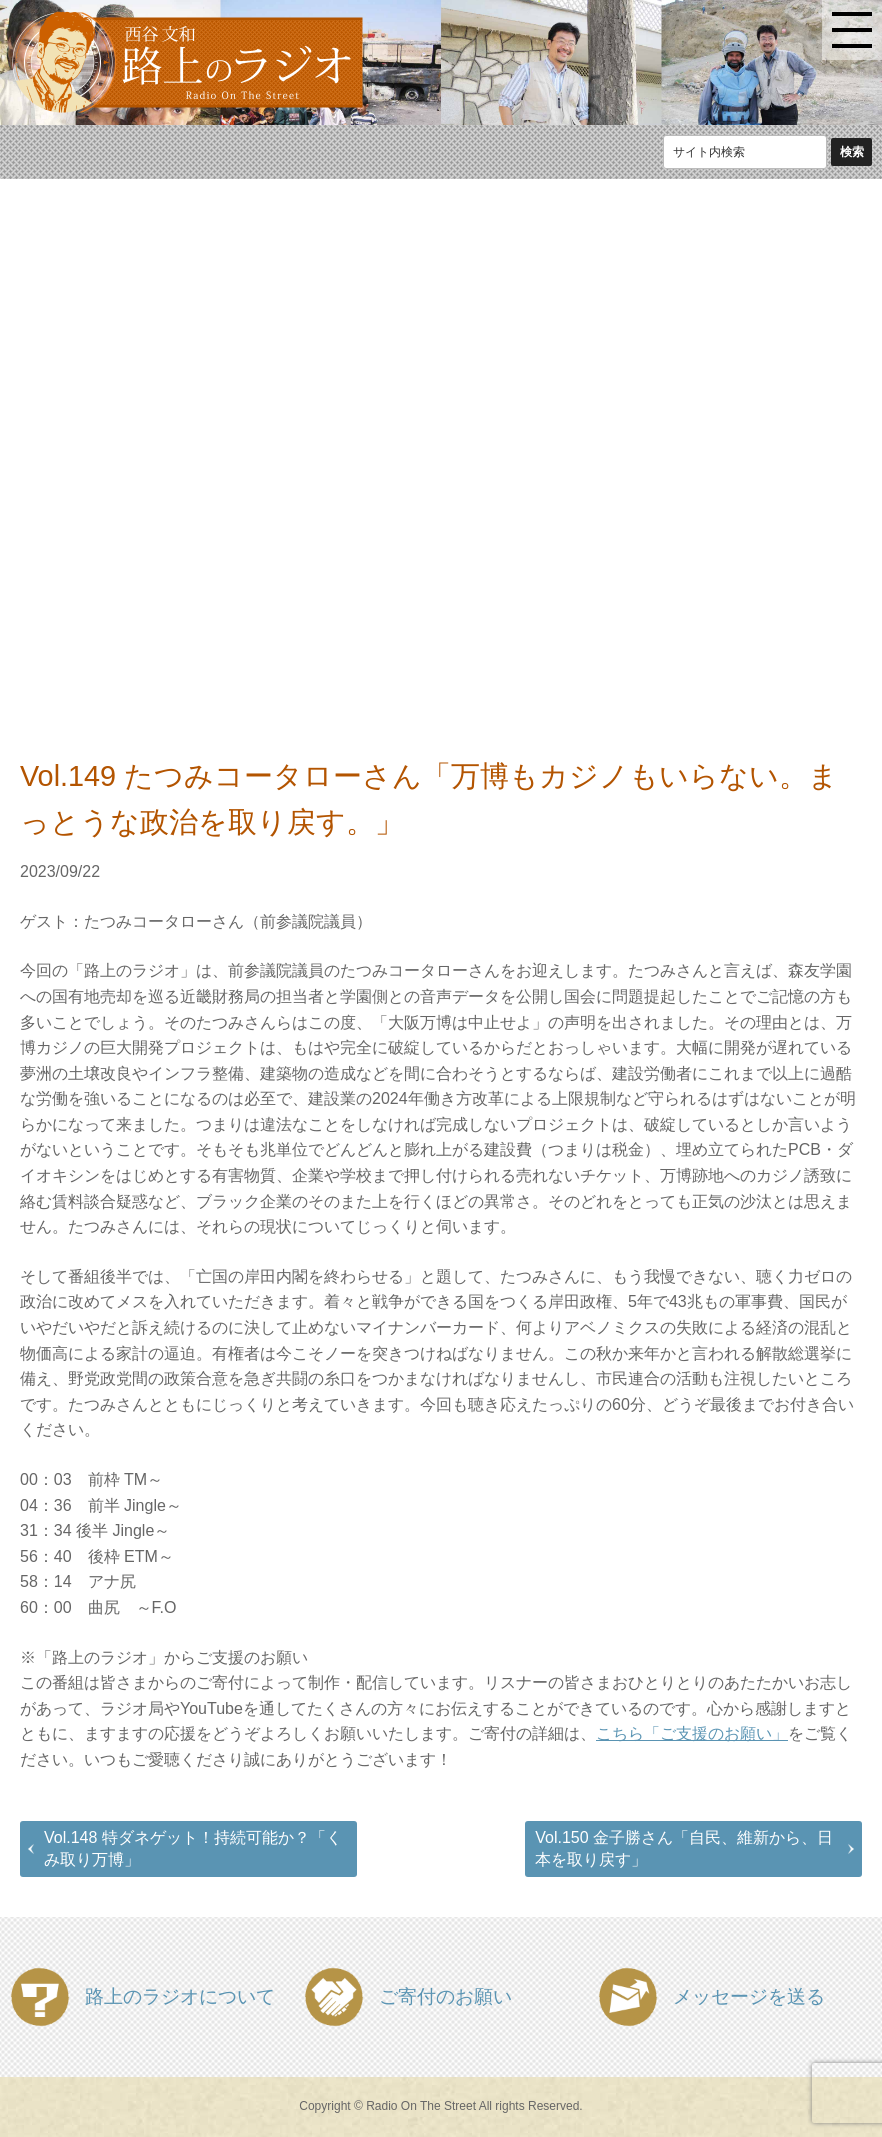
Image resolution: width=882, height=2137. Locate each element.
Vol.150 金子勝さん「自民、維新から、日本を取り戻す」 (684, 1848)
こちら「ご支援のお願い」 (692, 1733)
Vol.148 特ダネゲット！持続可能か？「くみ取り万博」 (193, 1848)
